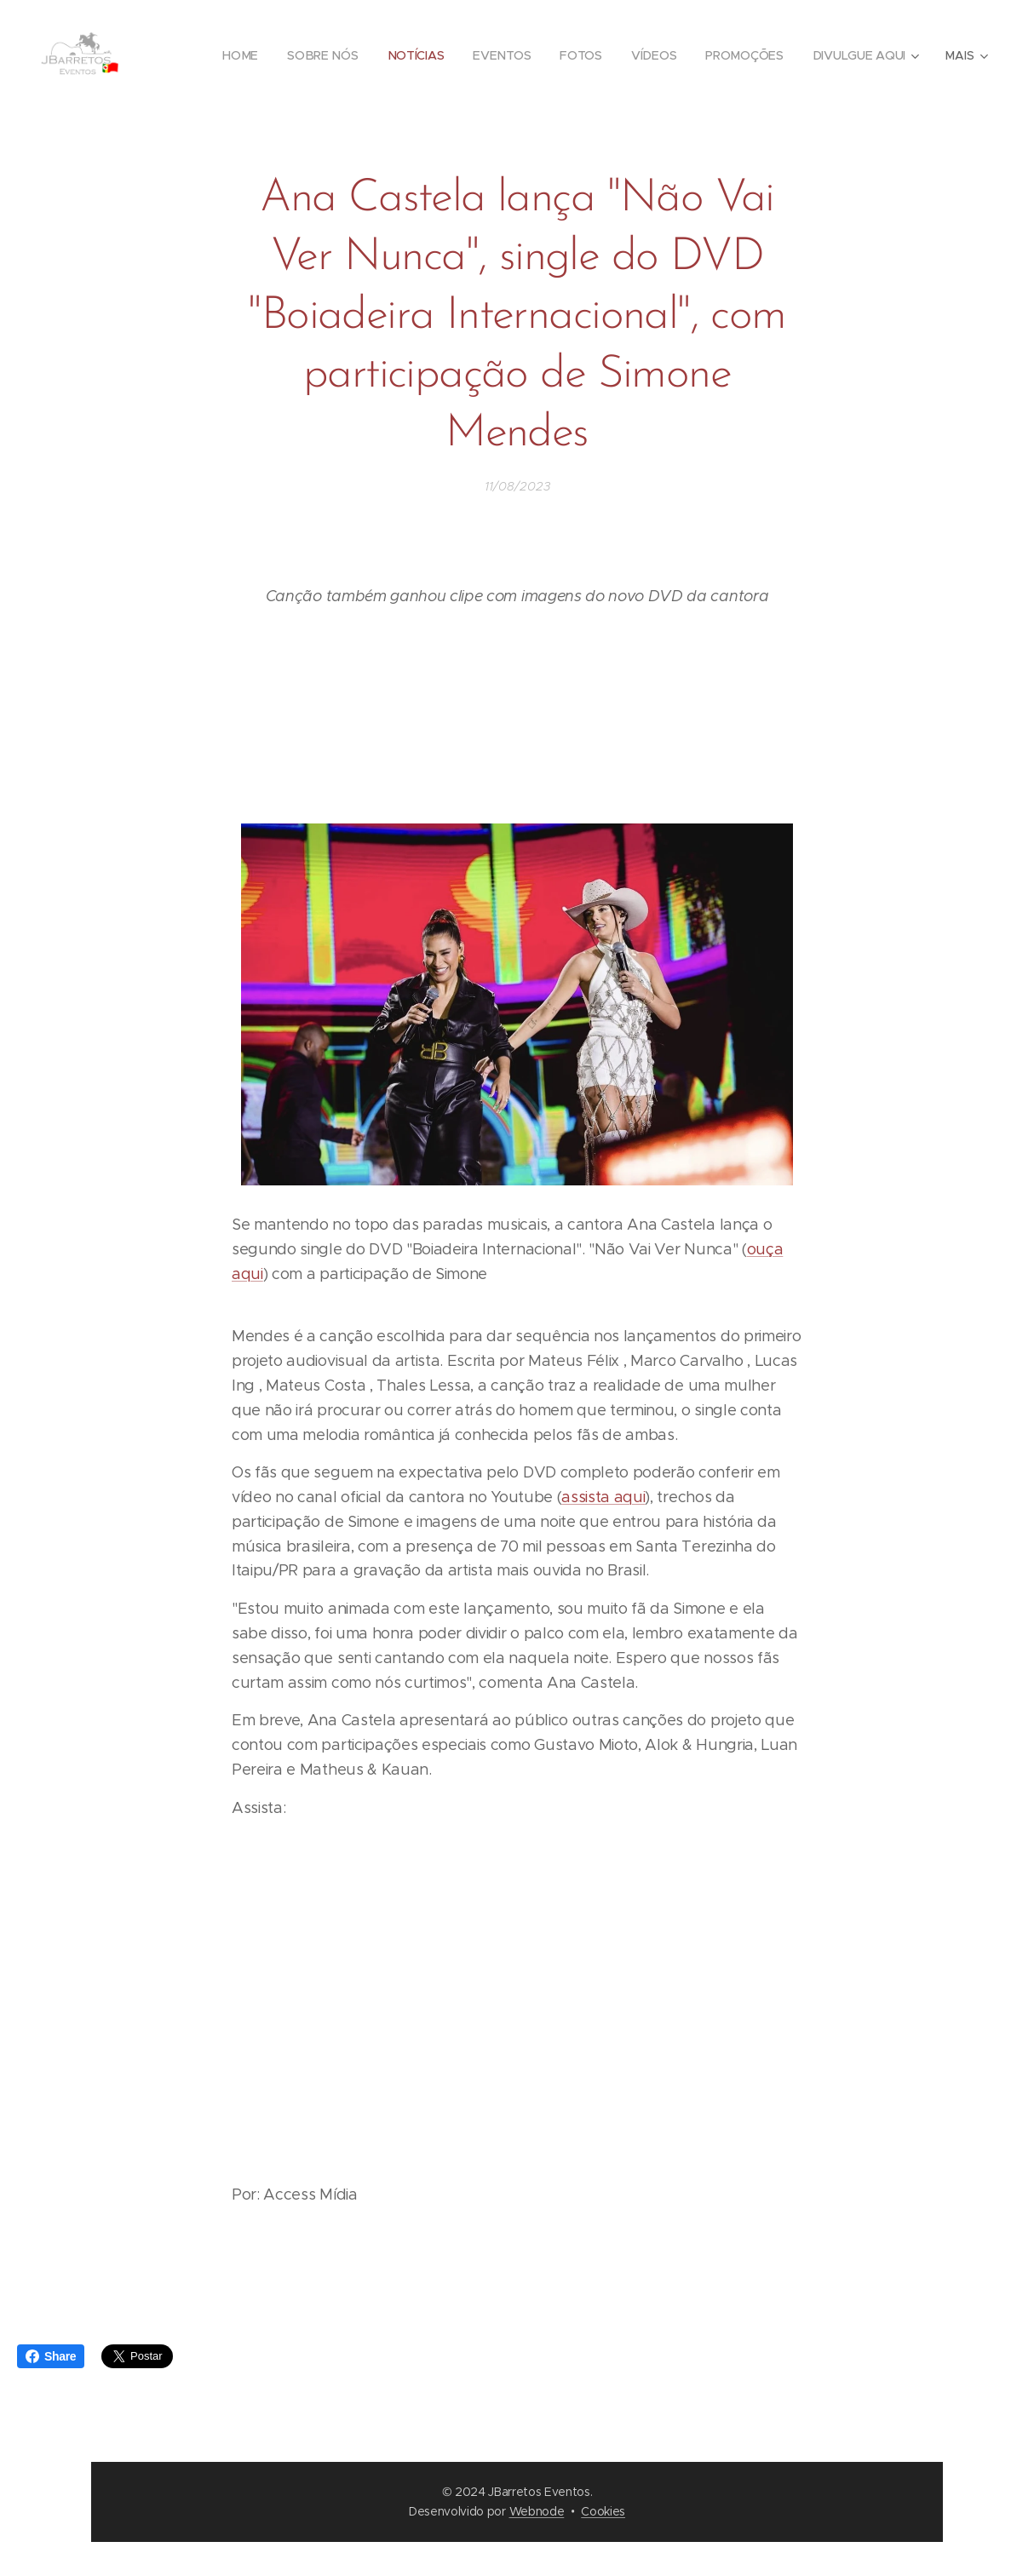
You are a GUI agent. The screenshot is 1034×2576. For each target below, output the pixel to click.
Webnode (537, 2511)
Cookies (603, 2511)
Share (51, 2356)
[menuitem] (241, 55)
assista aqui (603, 1497)
